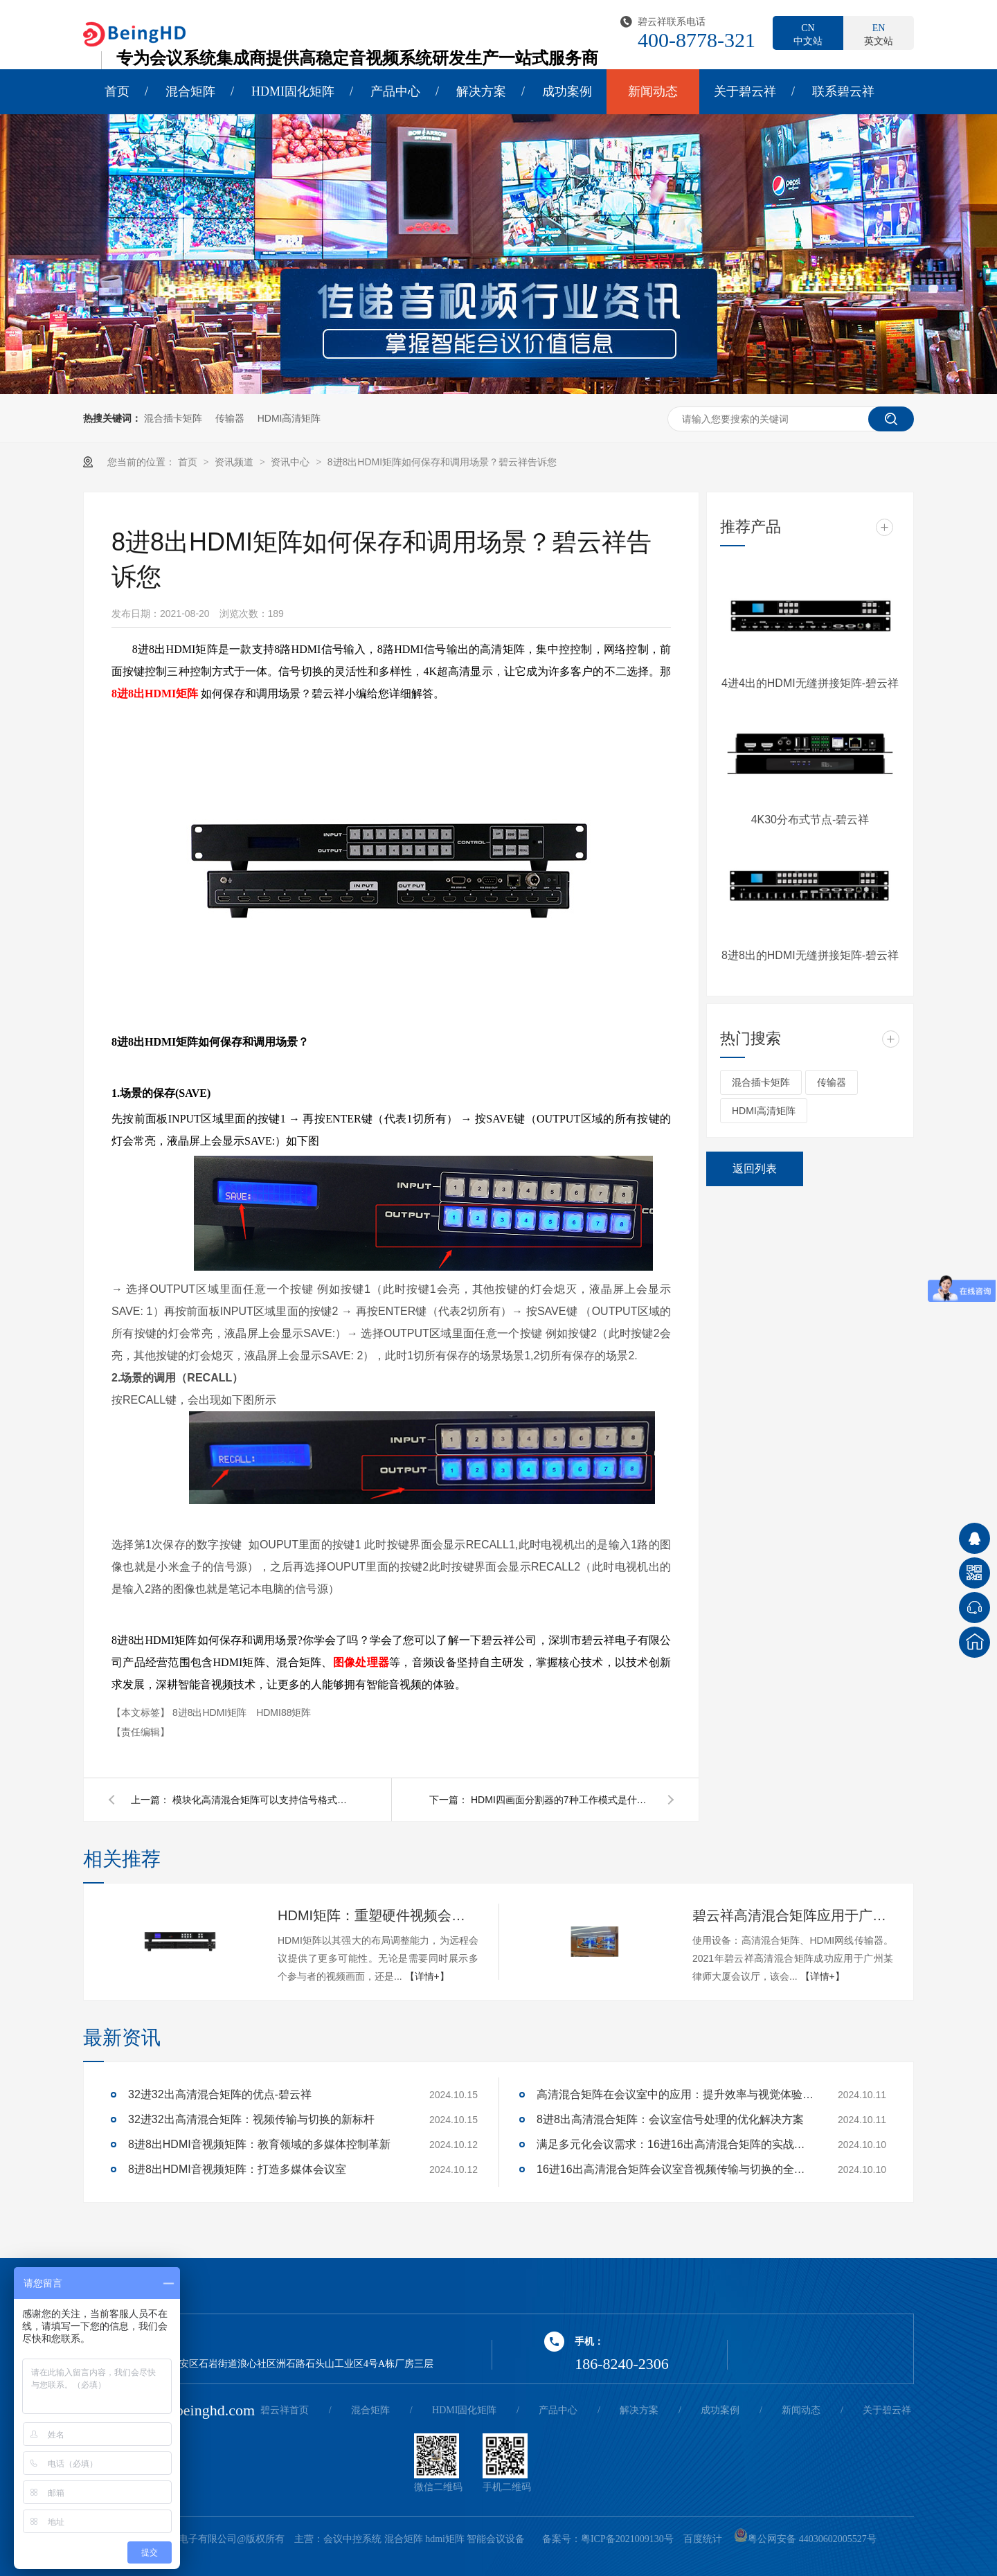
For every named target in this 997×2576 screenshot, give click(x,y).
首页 (117, 91)
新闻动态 (653, 91)
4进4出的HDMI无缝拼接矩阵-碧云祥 (810, 683)
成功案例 (567, 91)
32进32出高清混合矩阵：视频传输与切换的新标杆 (251, 2119)
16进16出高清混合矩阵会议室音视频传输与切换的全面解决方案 (675, 2169)
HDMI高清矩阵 (289, 418)
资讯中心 (291, 461)
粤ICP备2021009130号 (627, 2539)
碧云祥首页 (284, 2410)
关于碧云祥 (745, 91)
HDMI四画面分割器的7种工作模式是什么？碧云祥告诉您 (561, 1799)
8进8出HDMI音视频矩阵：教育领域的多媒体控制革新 (259, 2144)
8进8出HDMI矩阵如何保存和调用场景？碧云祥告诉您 (442, 461)
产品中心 (395, 91)
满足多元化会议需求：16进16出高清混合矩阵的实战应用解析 (675, 2144)
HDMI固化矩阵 (292, 91)
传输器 (229, 418)
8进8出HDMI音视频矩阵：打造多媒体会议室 (237, 2169)
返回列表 (755, 1168)
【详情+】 (427, 1976)
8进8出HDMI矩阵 (154, 693)
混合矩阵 (190, 91)
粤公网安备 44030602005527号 (805, 2539)
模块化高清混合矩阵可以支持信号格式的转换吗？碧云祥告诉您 (262, 1799)
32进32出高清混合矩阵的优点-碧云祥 (220, 2094)
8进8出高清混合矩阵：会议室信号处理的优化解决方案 (670, 2119)
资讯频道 (235, 461)
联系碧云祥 (843, 91)
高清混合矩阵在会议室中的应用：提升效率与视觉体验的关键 (675, 2094)
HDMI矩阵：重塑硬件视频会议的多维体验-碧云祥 (378, 1915)
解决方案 (481, 91)
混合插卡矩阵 (173, 418)
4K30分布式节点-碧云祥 (810, 819)
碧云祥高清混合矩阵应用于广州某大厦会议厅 (792, 1915)
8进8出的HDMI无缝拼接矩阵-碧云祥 (810, 955)
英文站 (878, 33)
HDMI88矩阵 (283, 1712)
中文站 (808, 33)
